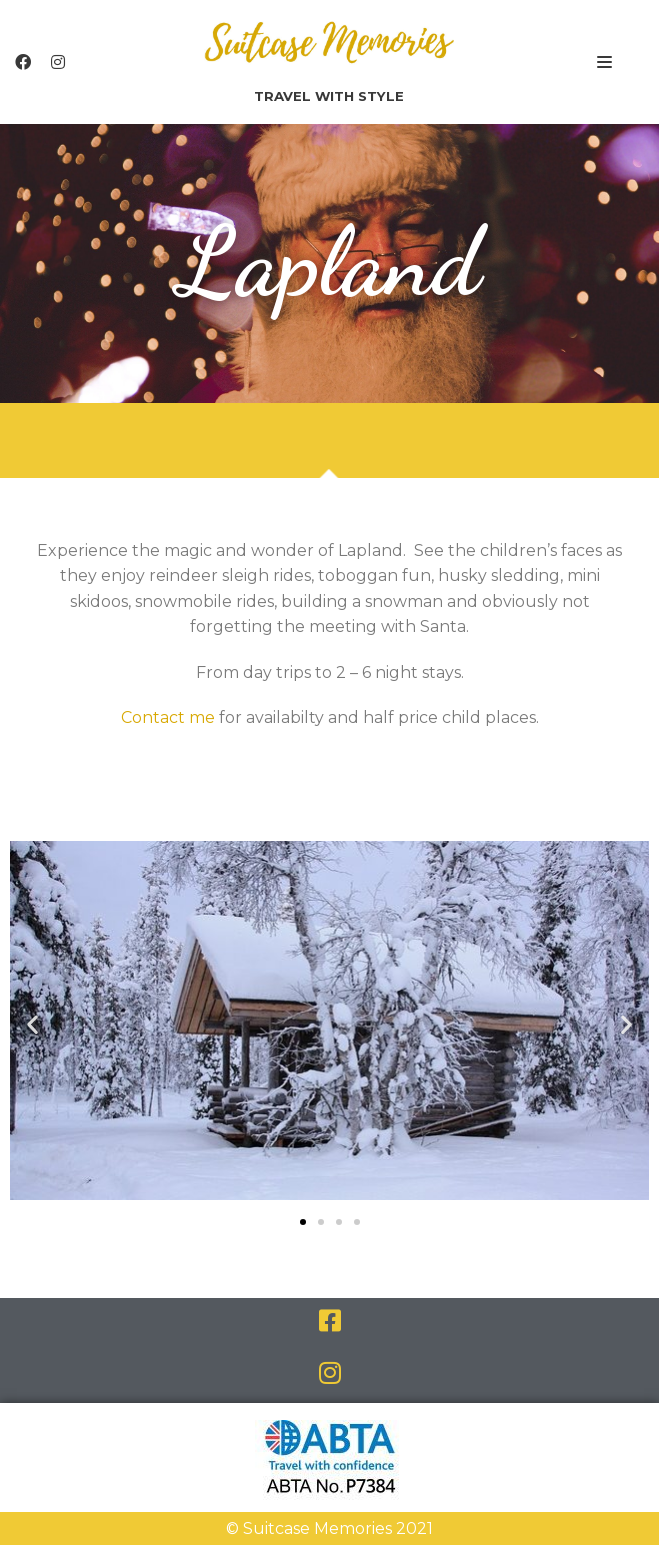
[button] (303, 1223)
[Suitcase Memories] (329, 62)
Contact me (168, 718)
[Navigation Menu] (604, 62)
